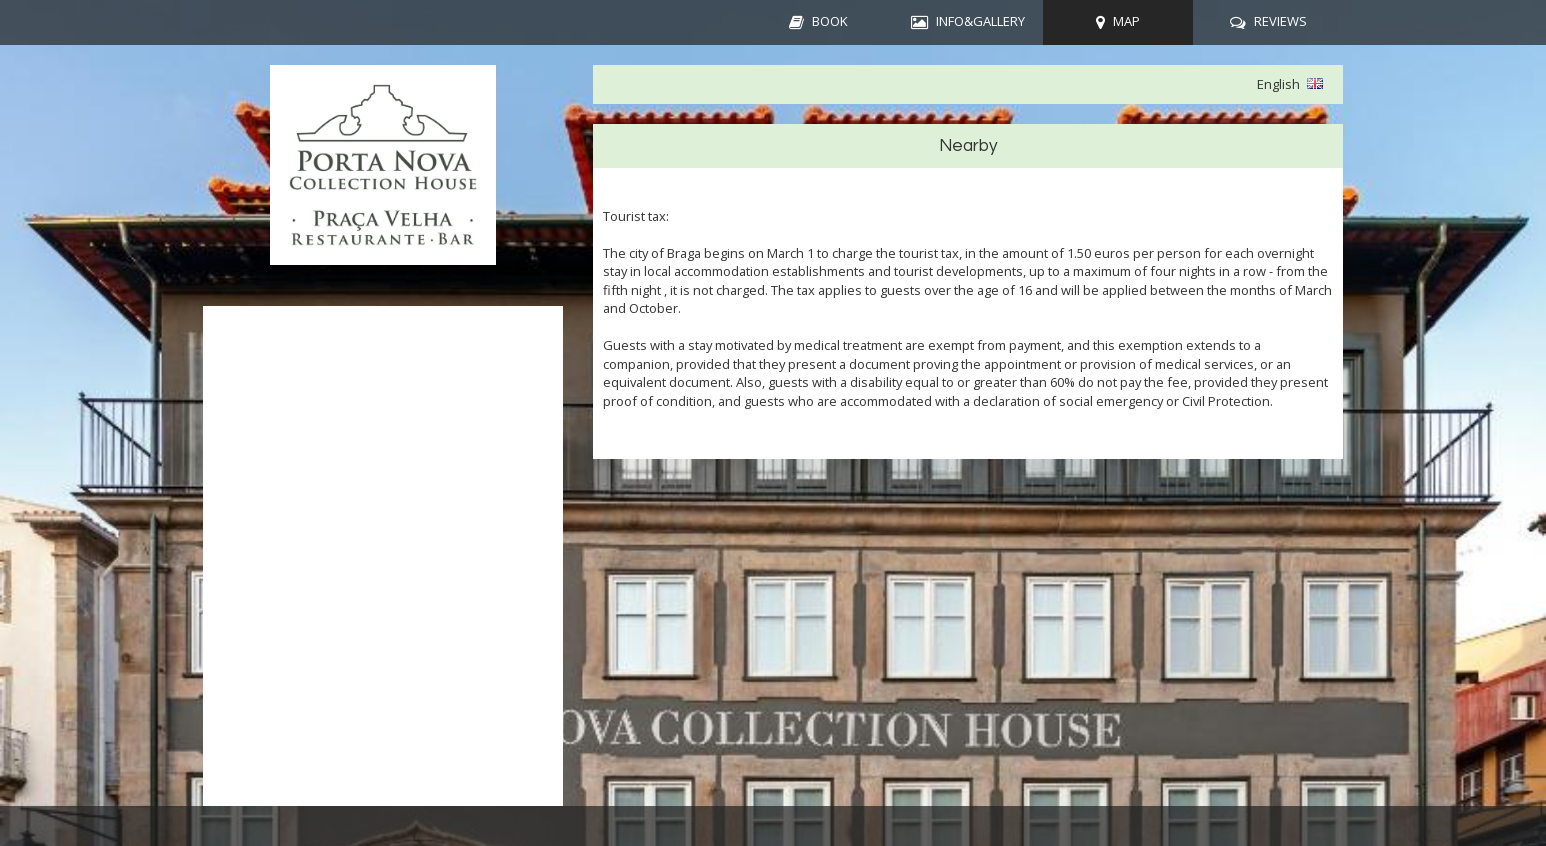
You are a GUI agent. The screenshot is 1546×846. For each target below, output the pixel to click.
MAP (1126, 21)
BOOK (830, 21)
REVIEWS (1280, 21)
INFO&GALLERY (980, 21)
